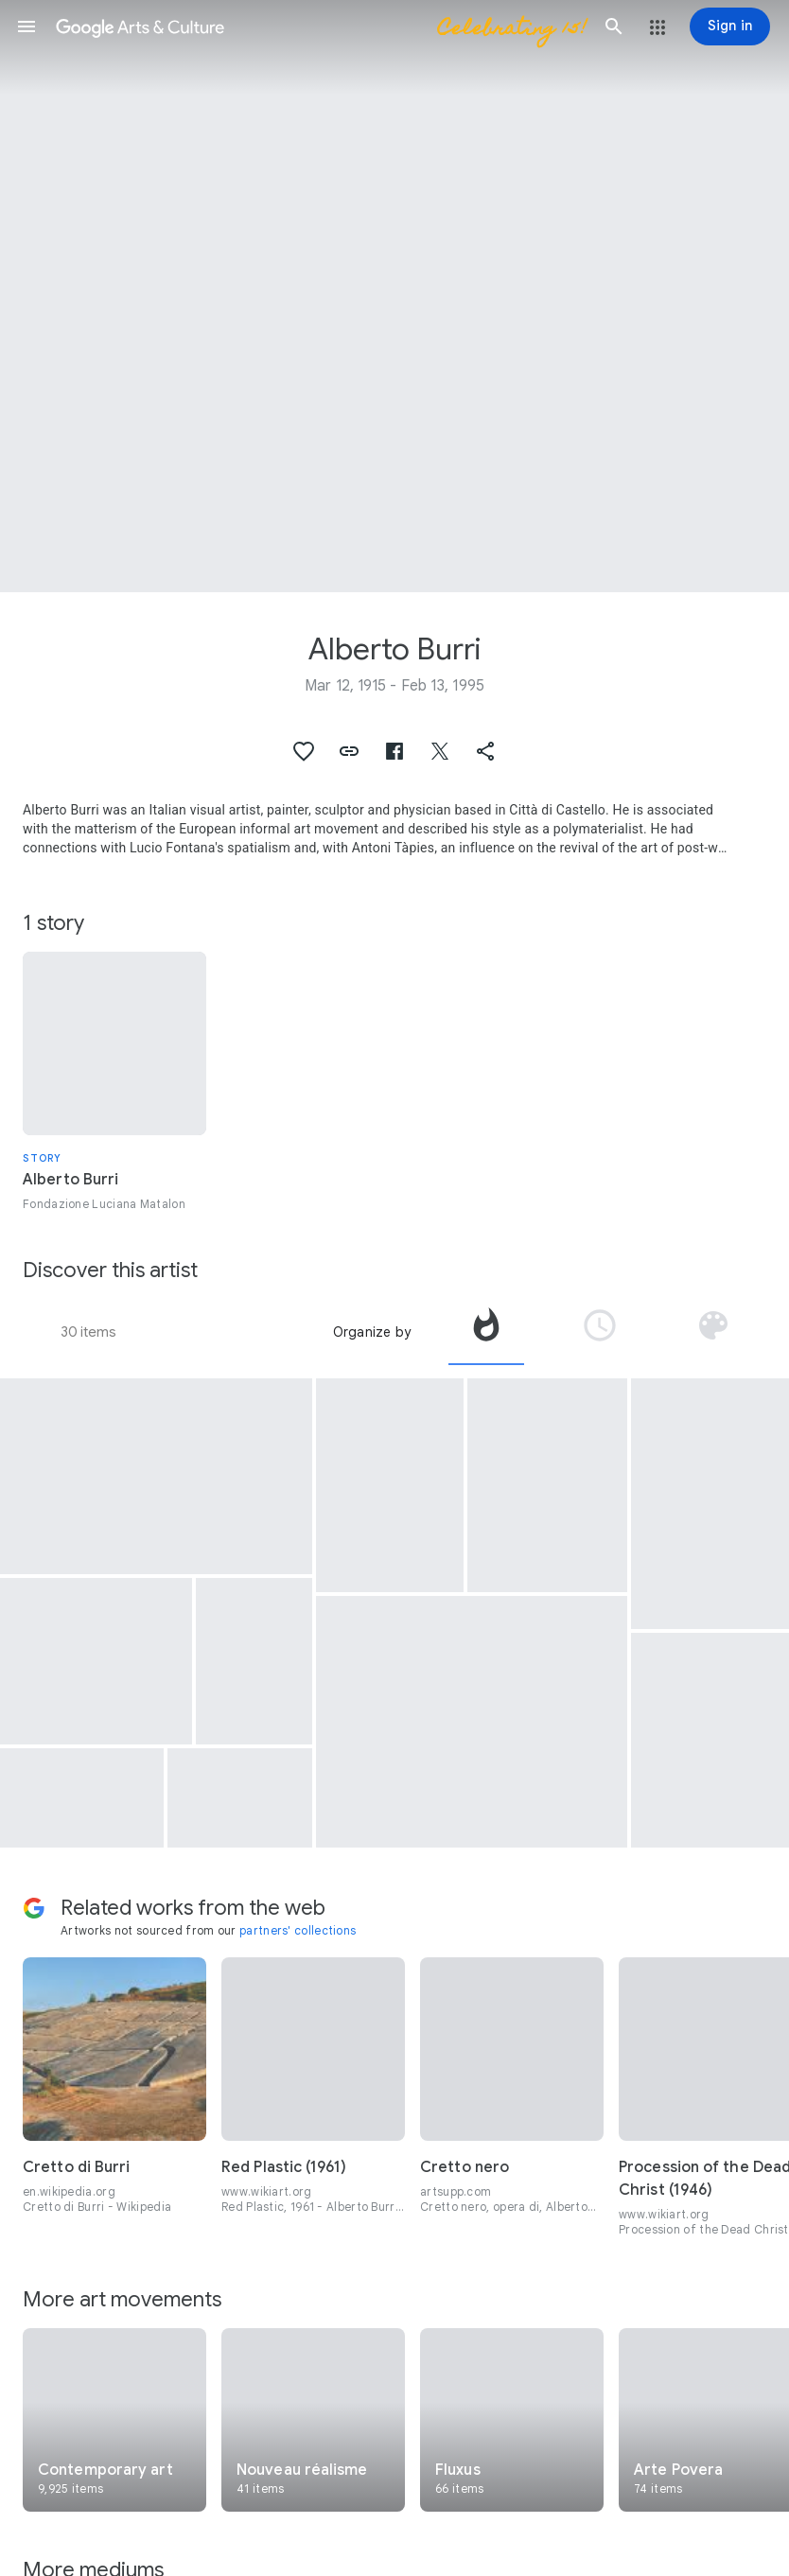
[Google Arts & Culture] (320, 26)
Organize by (372, 1332)
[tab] (486, 1332)
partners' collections (297, 1930)
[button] (26, 26)
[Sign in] (730, 26)
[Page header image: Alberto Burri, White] (394, 296)
